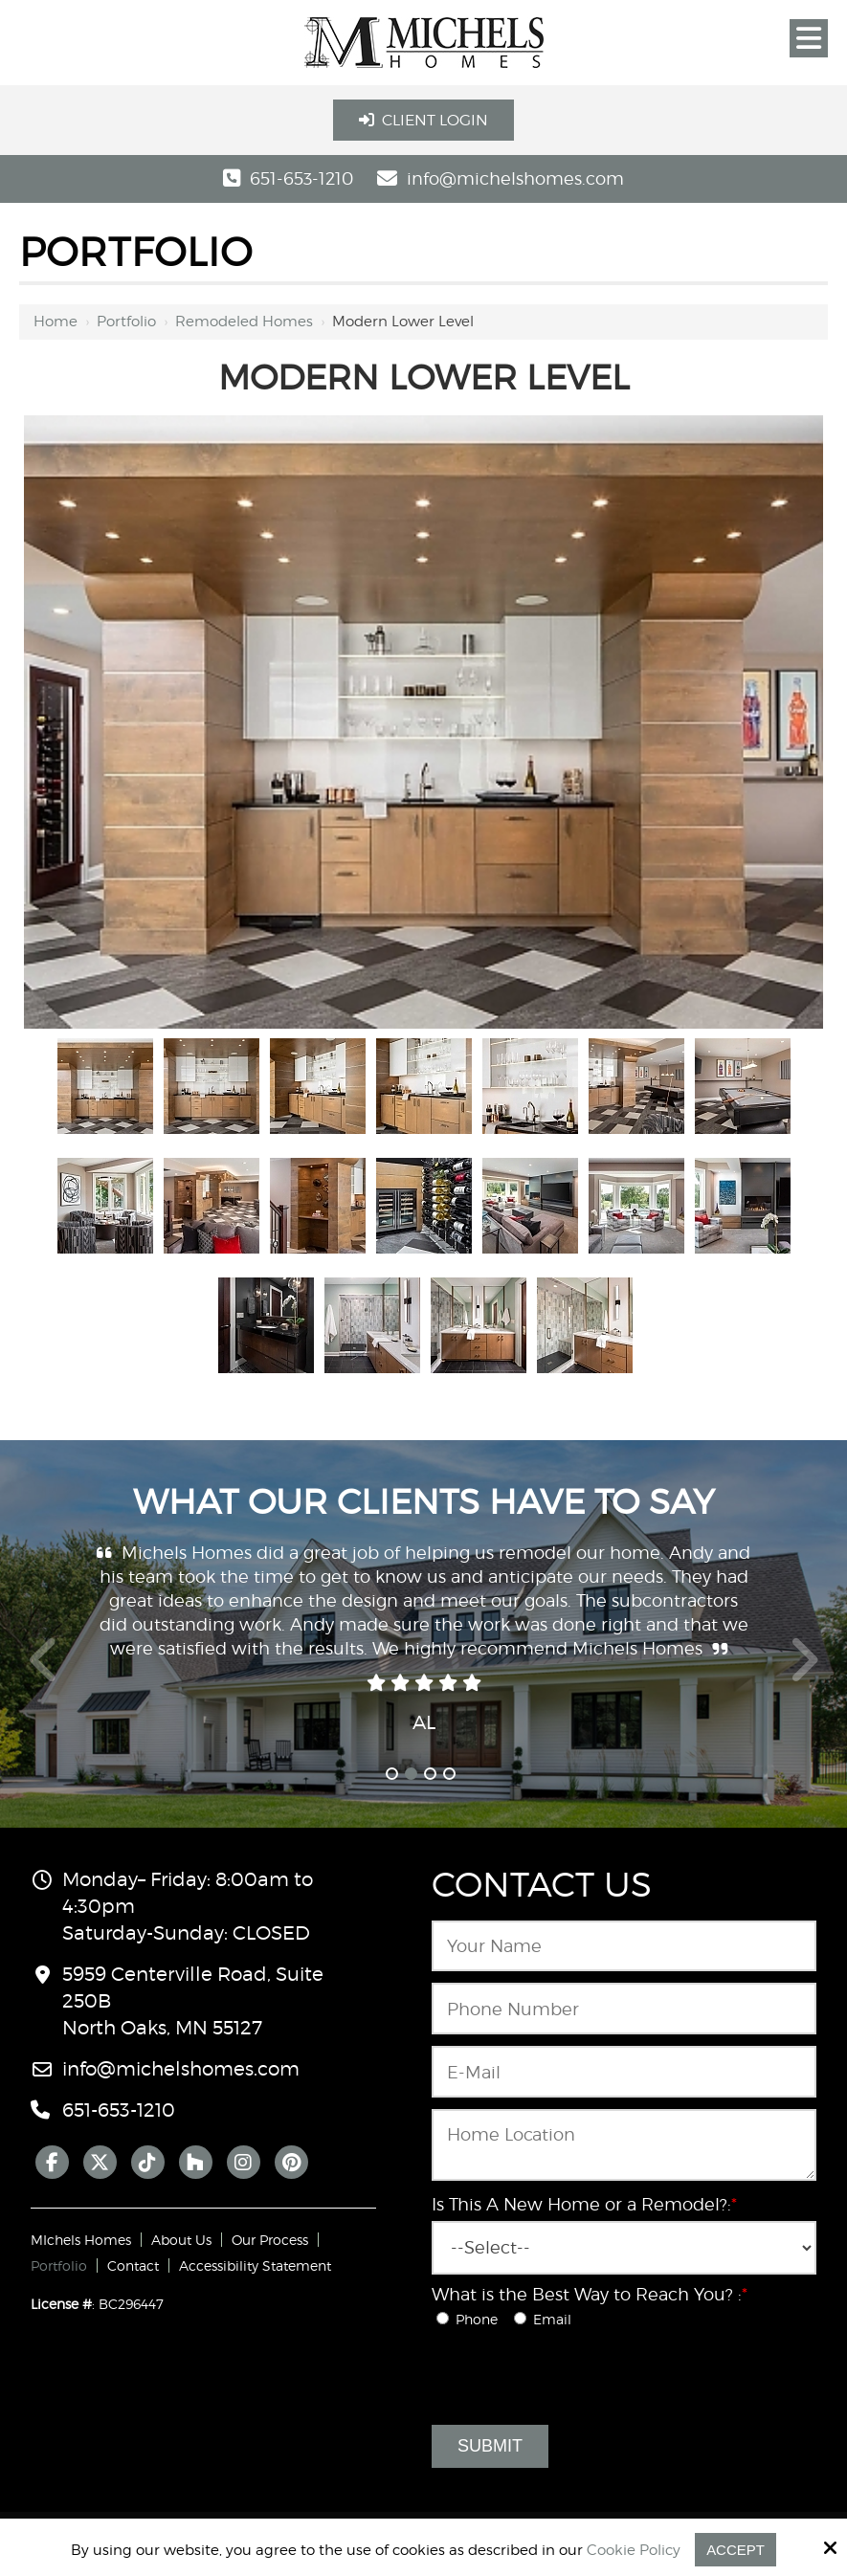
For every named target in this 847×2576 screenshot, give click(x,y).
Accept (735, 2550)
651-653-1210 (301, 178)
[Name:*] (624, 1946)
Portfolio (126, 321)
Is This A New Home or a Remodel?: (584, 2204)
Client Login (423, 120)
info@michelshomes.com (515, 178)
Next (803, 1671)
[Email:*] (624, 2072)
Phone (472, 2319)
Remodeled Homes (244, 321)
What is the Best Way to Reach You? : (589, 2294)
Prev (44, 1671)
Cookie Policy (633, 2550)
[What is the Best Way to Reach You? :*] (442, 2318)
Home (55, 321)
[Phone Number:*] (624, 2008)
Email (546, 2319)
